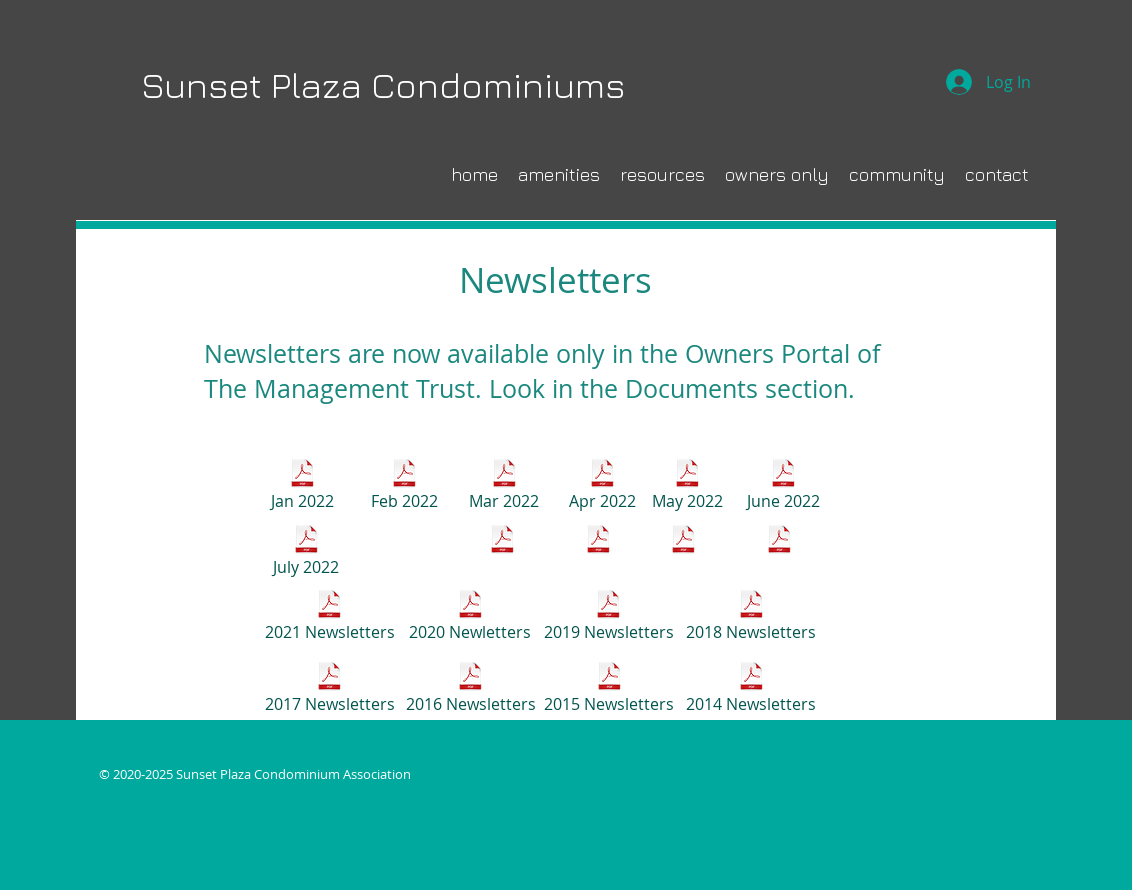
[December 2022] (779, 553)
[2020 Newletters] (470, 618)
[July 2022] (306, 553)
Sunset (201, 84)
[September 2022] (502, 553)
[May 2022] (687, 487)
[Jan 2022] (302, 487)
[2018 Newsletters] (751, 618)
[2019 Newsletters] (608, 618)
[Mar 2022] (504, 487)
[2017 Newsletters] (329, 690)
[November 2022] (683, 553)
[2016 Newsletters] (470, 690)
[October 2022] (598, 553)
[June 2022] (783, 487)
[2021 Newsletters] (329, 618)
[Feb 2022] (404, 487)
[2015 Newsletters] (609, 690)
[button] (897, 174)
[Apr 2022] (602, 487)
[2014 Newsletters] (751, 690)
